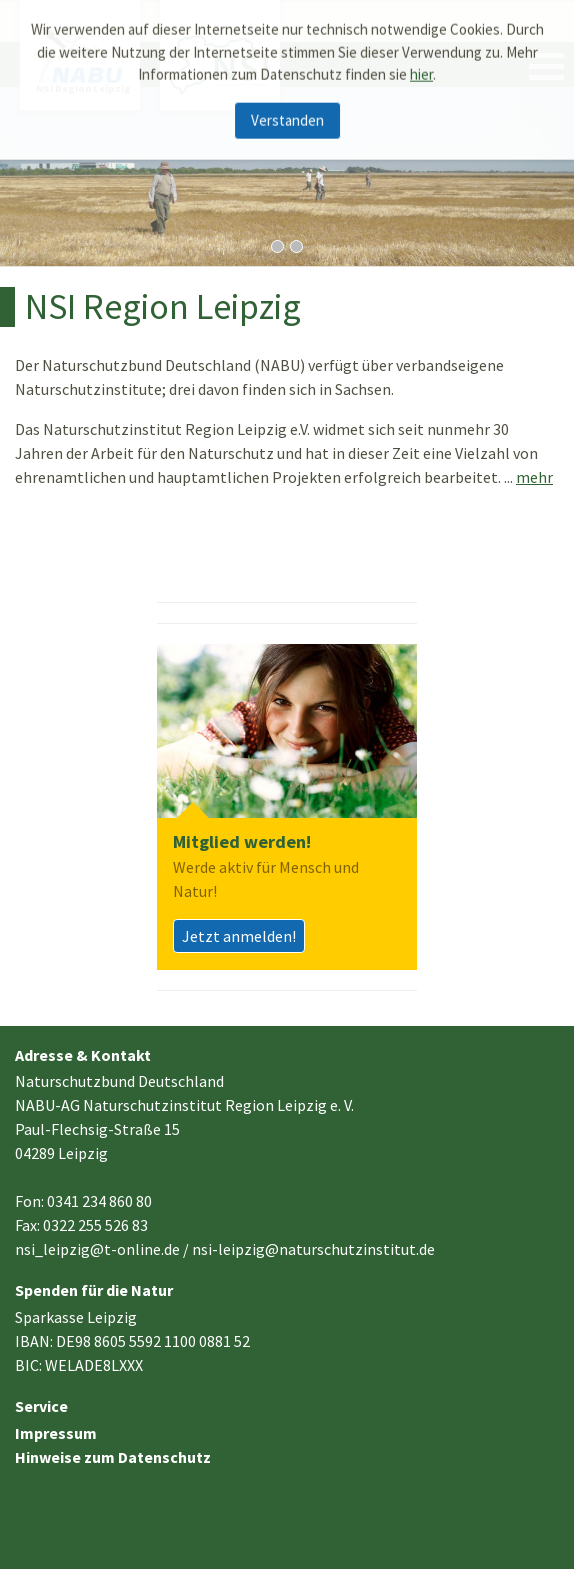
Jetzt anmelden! (239, 936)
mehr (534, 477)
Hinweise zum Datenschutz (113, 1457)
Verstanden (287, 112)
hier (421, 67)
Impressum (56, 1433)
